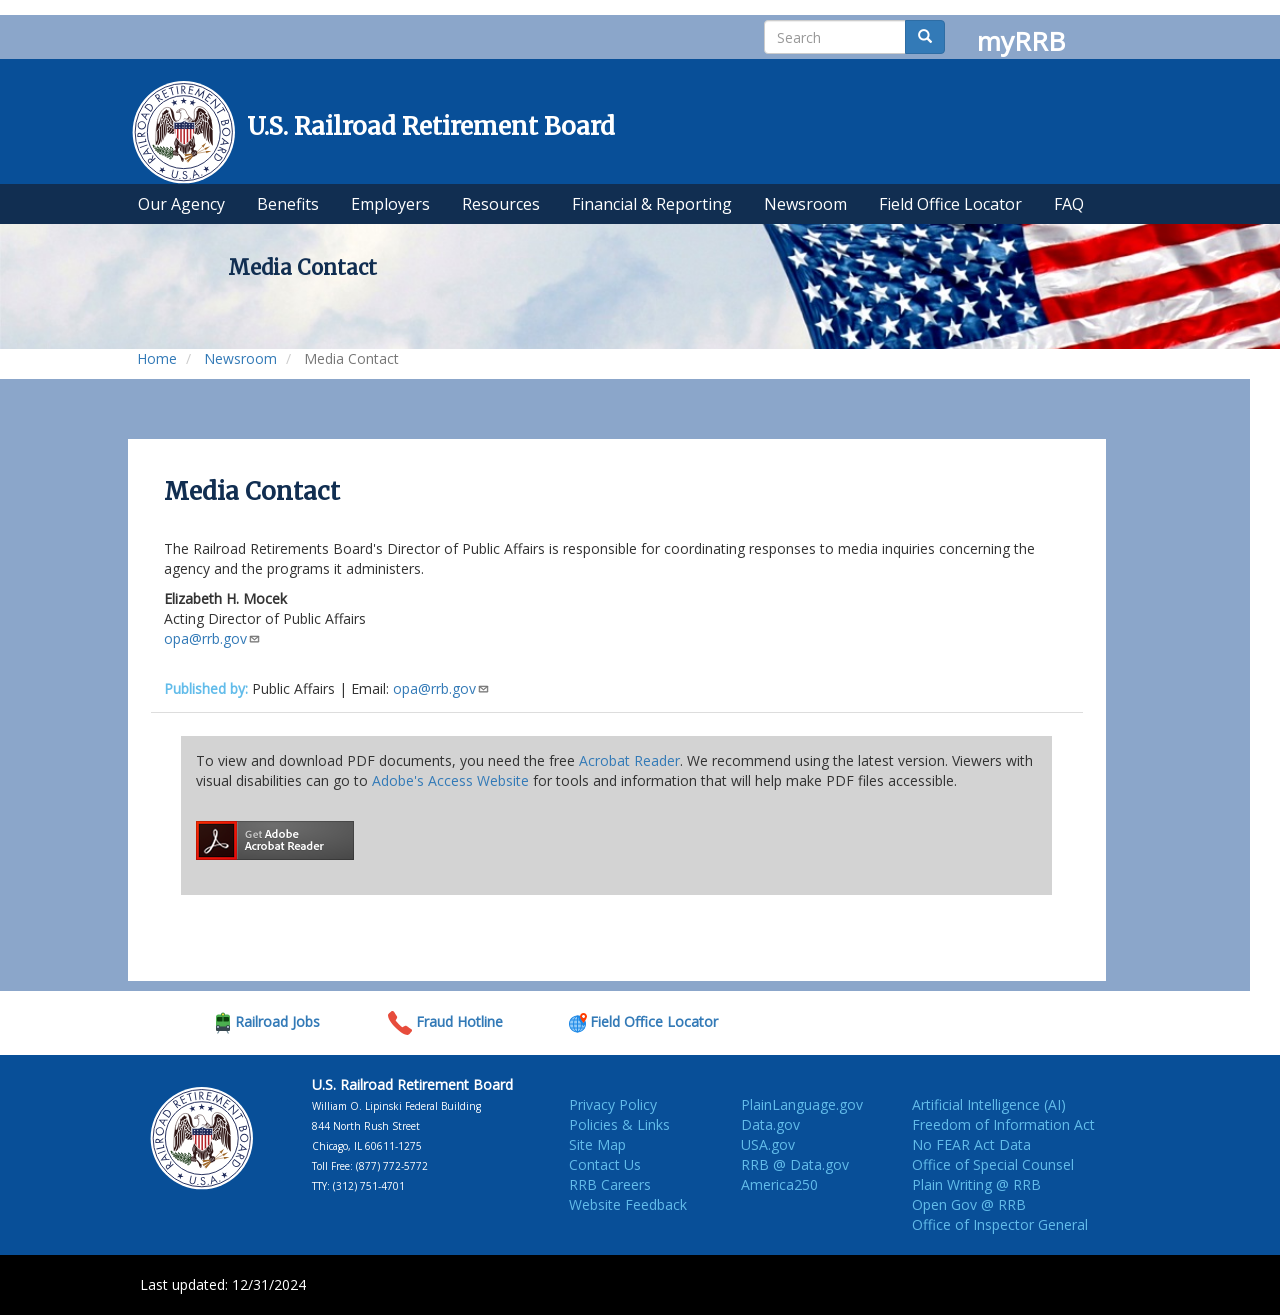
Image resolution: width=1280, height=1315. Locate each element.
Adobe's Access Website (450, 780)
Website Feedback (628, 1204)
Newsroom (240, 358)
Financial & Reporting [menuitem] (652, 204)
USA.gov (768, 1144)
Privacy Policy (613, 1104)
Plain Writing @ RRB (976, 1184)
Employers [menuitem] (390, 204)
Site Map (597, 1144)
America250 (779, 1184)
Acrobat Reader (629, 760)
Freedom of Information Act (1003, 1124)
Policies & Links (619, 1124)
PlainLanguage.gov (802, 1104)
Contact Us (605, 1164)
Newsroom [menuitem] (805, 204)
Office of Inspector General (1000, 1224)
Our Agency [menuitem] (181, 204)
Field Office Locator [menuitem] (950, 204)
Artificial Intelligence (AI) (989, 1104)
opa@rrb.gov (212, 638)
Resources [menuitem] (501, 204)
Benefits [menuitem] (288, 204)
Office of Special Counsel (993, 1164)
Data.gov (770, 1124)
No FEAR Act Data (971, 1144)
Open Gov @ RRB (969, 1204)
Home (157, 358)
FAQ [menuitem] (1069, 204)
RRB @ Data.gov (795, 1164)
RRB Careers (610, 1184)
